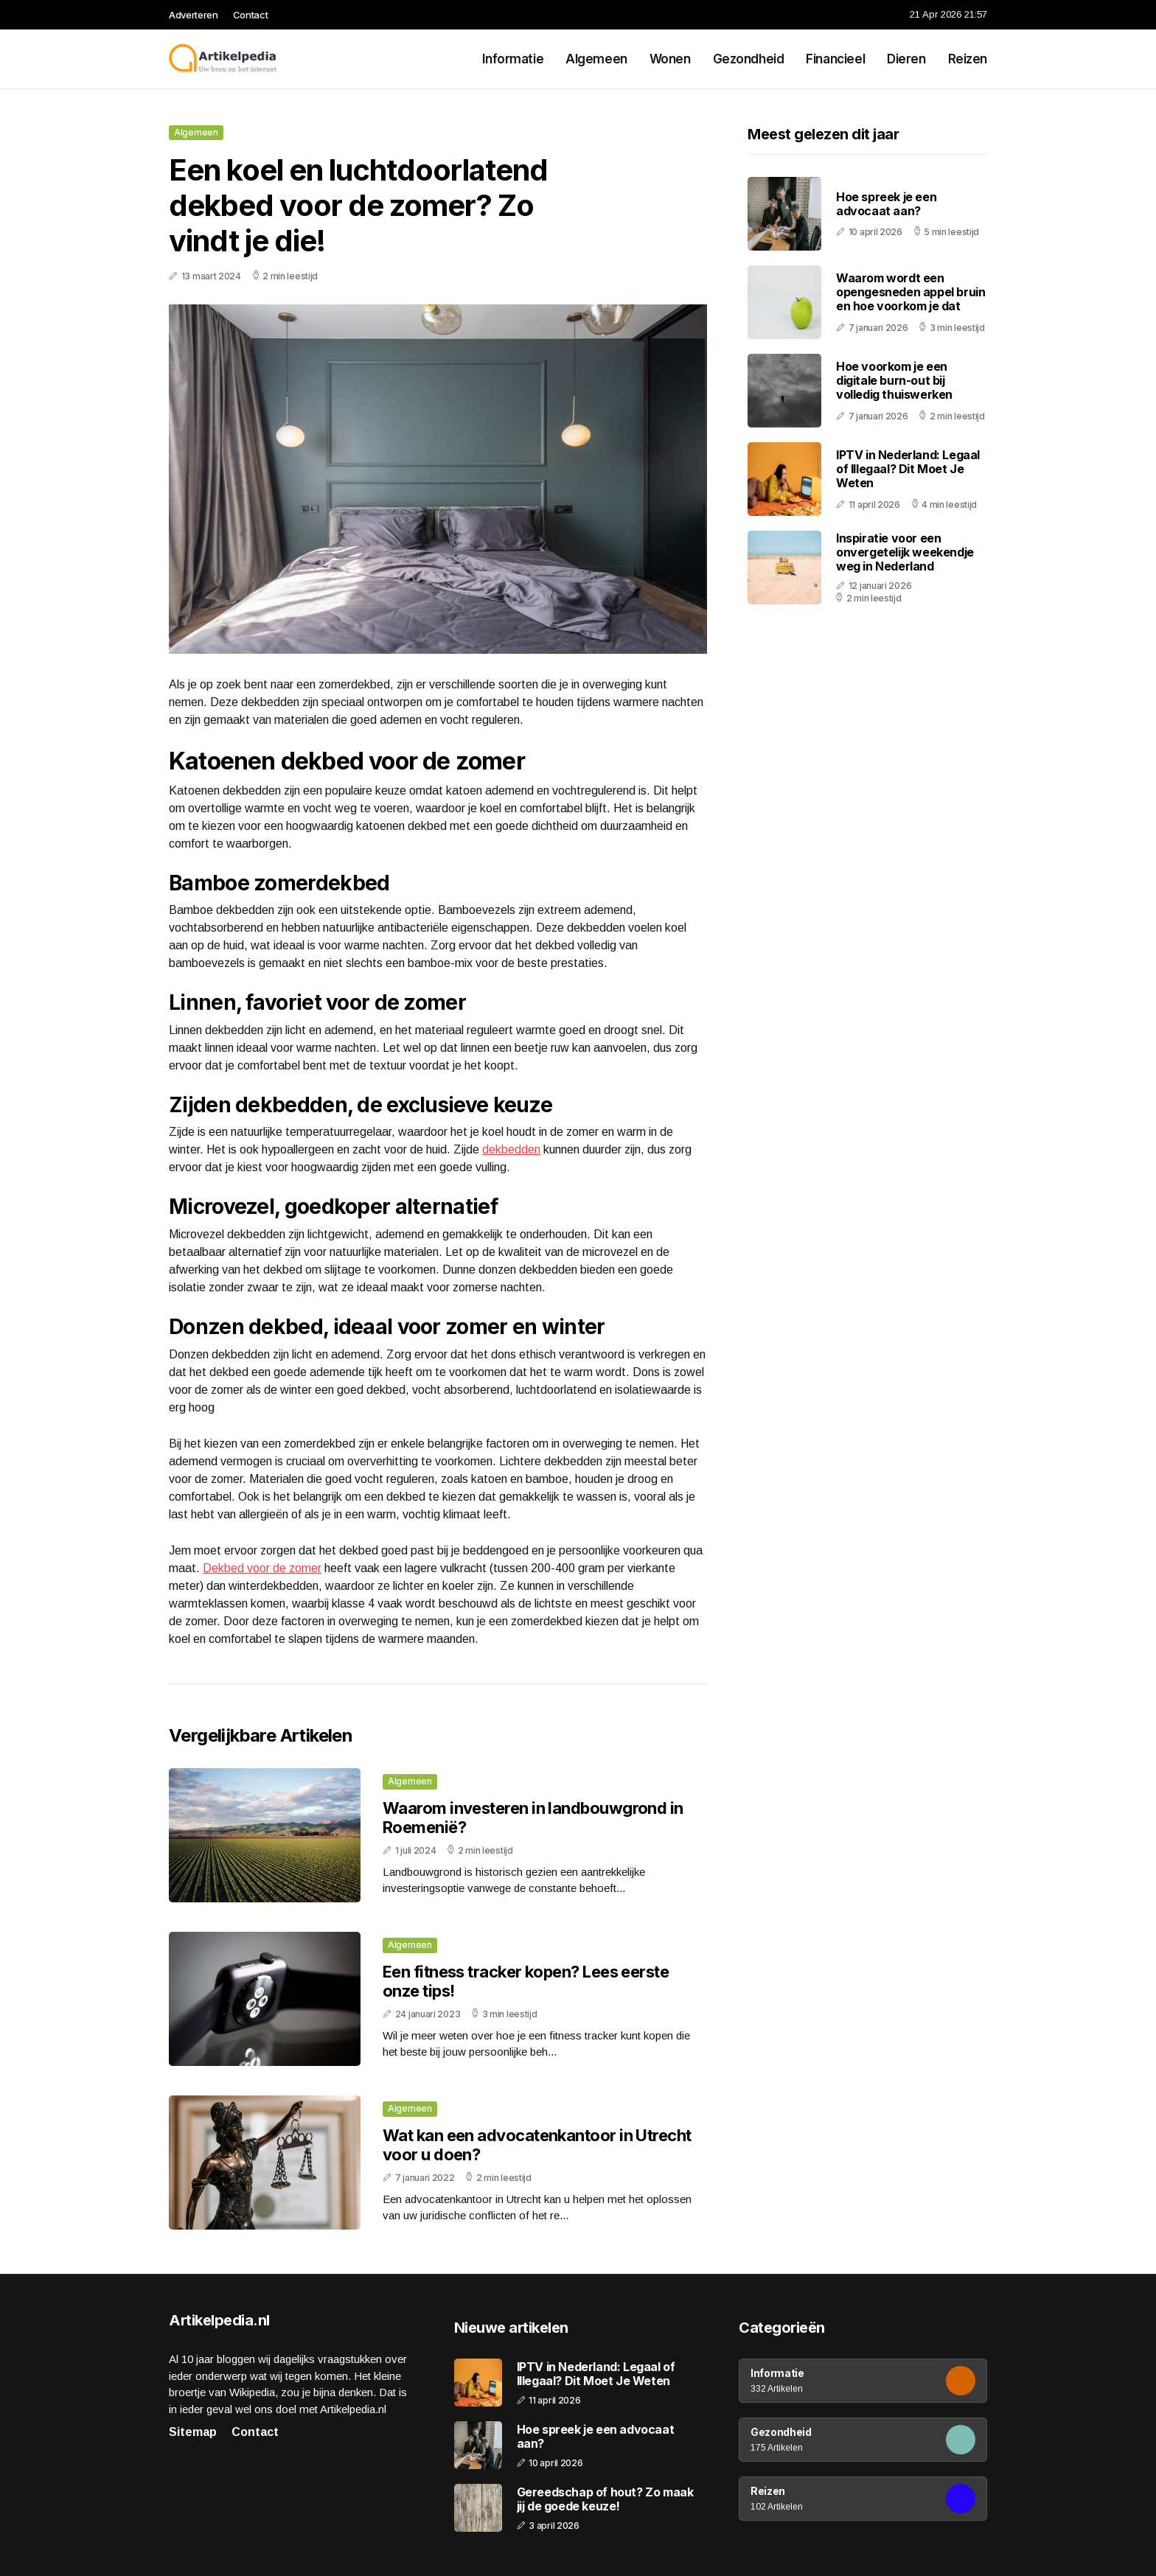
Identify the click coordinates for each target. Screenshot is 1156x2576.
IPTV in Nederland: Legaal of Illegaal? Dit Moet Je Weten (908, 468)
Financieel (835, 59)
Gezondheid (748, 59)
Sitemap (193, 2432)
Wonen (670, 59)
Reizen (967, 59)
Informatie (512, 59)
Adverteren (193, 15)
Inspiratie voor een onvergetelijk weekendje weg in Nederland (905, 552)
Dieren (906, 59)
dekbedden (511, 1149)
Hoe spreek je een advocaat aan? (886, 203)
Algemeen (596, 59)
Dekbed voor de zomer (262, 1568)
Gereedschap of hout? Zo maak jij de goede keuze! (605, 2499)
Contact (250, 15)
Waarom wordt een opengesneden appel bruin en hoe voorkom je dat (910, 291)
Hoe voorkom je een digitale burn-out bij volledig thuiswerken (894, 380)
